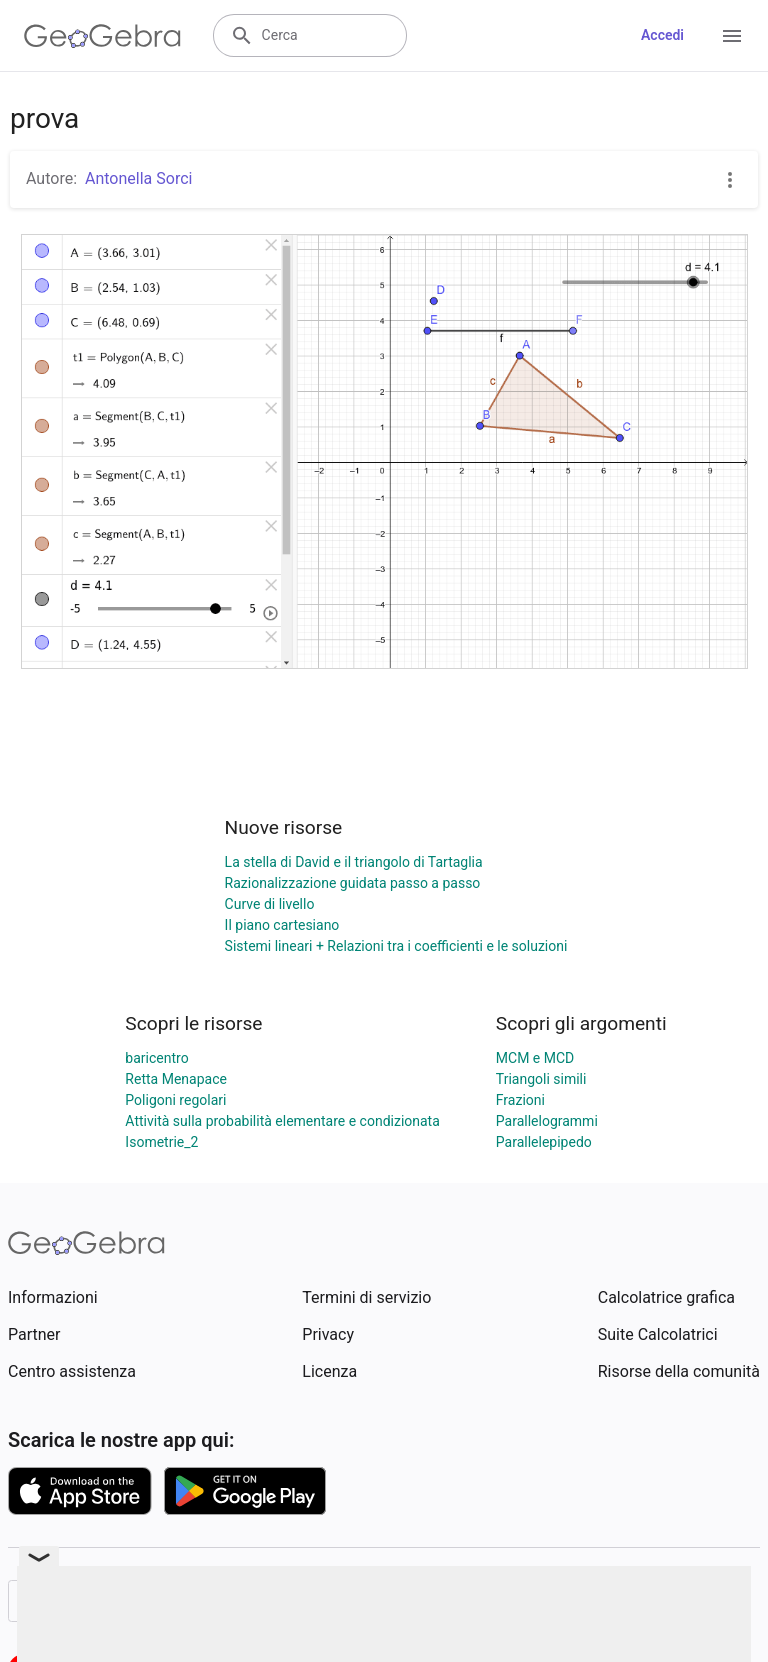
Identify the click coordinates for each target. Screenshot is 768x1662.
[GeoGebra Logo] (102, 36)
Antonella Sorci (138, 178)
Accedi (662, 35)
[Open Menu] (732, 36)
